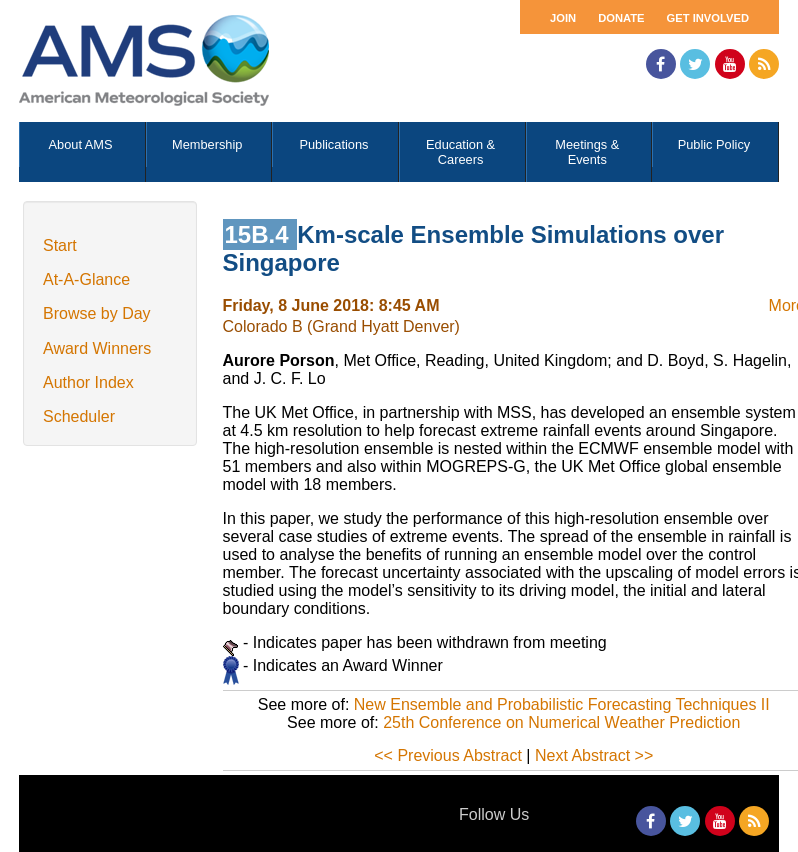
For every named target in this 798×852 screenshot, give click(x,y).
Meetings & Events (587, 152)
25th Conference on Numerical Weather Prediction (561, 722)
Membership (207, 144)
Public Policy (714, 144)
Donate (621, 18)
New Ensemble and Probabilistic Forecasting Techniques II (562, 704)
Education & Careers (460, 152)
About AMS (81, 144)
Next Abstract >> (594, 755)
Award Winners (97, 348)
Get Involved (708, 18)
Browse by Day (97, 313)
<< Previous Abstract (448, 755)
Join (563, 18)
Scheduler (79, 416)
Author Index (88, 382)
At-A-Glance (86, 279)
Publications (333, 144)
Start (60, 245)
